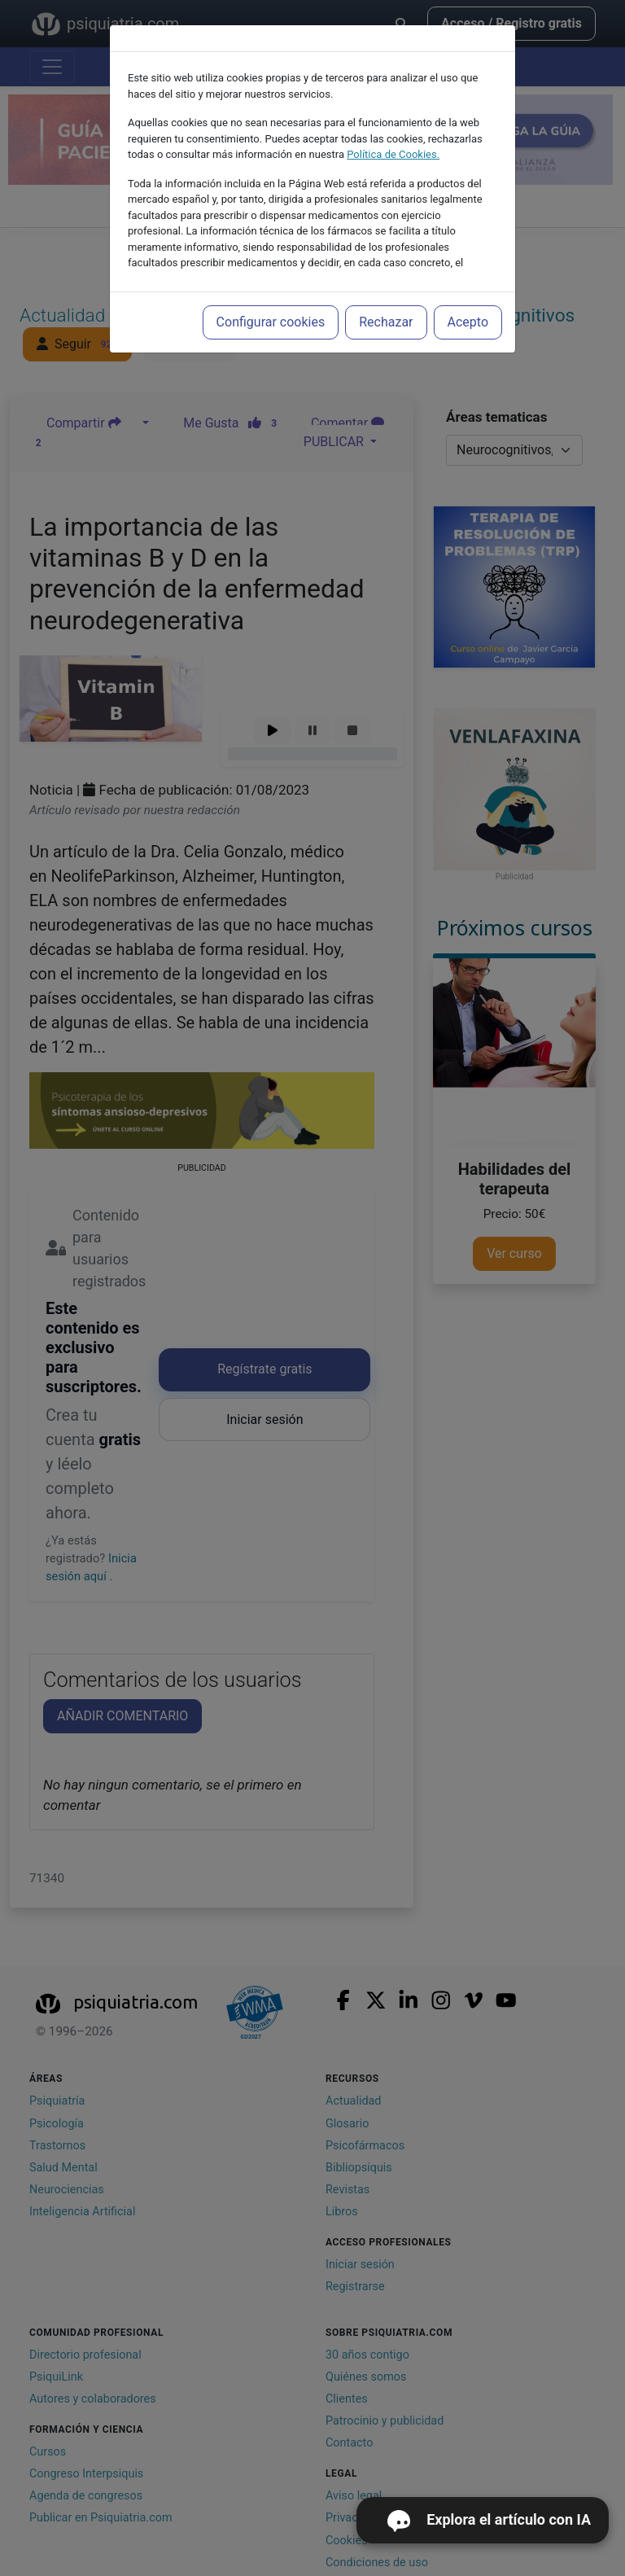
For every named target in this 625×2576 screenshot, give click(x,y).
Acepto (468, 322)
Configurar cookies (271, 322)
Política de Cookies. (393, 154)
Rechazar (386, 322)
